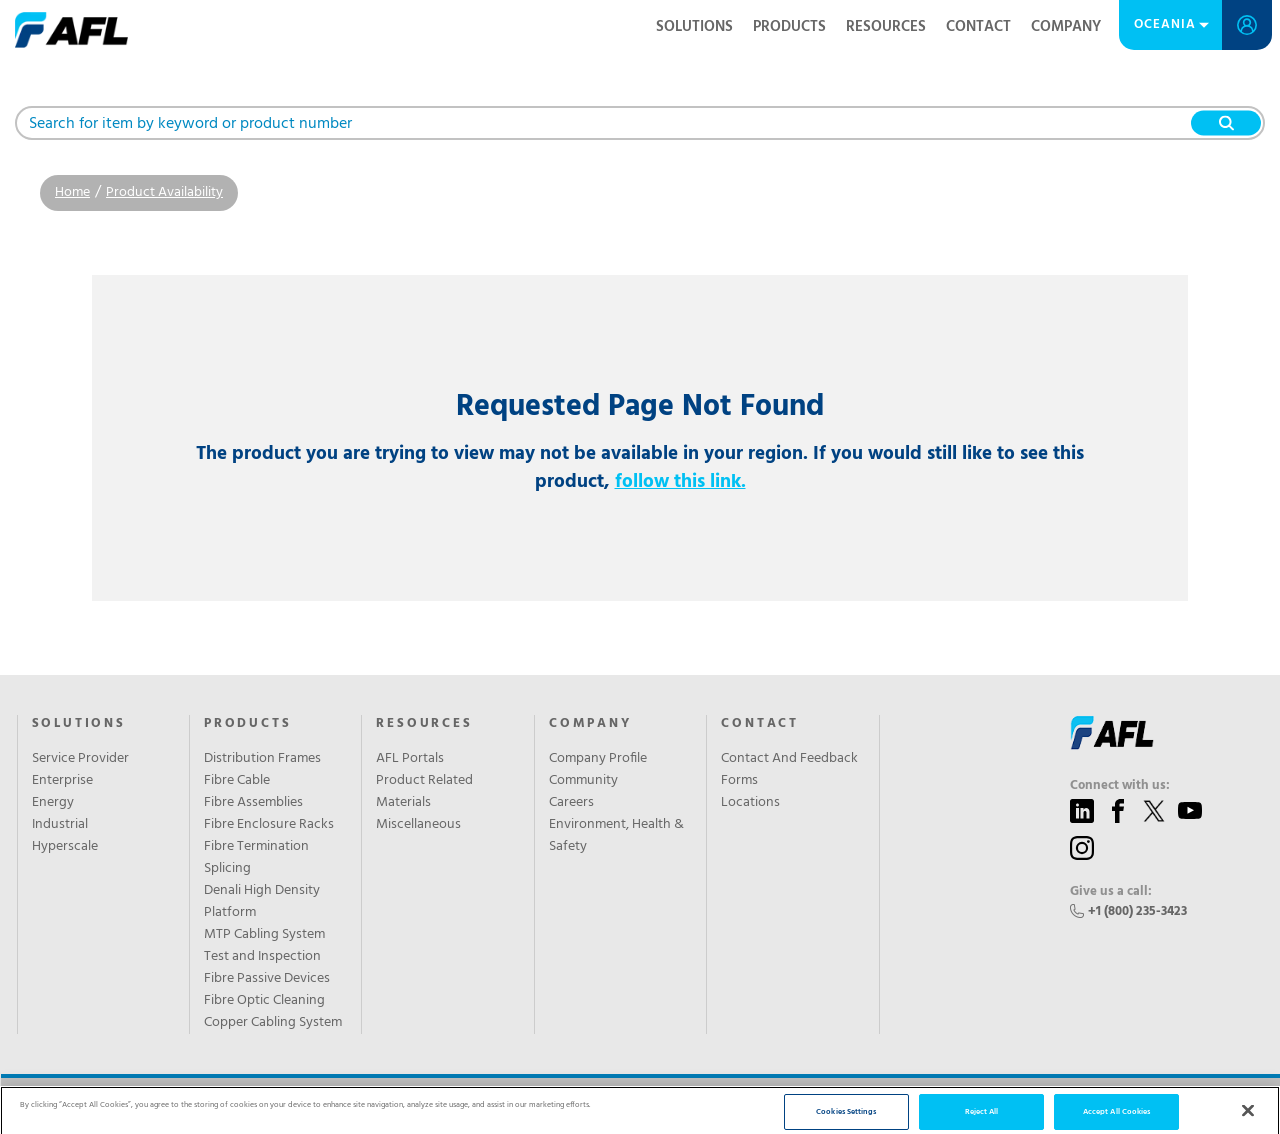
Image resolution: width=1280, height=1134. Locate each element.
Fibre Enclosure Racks (269, 825)
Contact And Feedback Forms (789, 770)
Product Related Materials (424, 792)
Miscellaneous (418, 825)
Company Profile (598, 759)
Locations (750, 803)
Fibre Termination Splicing (256, 858)
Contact (978, 27)
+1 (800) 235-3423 (1137, 911)
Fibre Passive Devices (267, 979)
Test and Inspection (262, 957)
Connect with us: (1120, 786)
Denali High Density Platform (262, 902)
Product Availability (164, 192)
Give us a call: (1111, 892)
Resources (886, 27)
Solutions (694, 27)
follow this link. (680, 482)
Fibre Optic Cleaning (264, 1001)
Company (1066, 27)
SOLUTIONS (79, 724)
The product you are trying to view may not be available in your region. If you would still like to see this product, (640, 468)
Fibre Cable (237, 781)
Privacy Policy (340, 1106)
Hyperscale (65, 847)
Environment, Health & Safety (616, 836)
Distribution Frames (262, 759)
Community (583, 781)
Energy (53, 803)
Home (72, 192)
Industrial (60, 825)
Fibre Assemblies (253, 803)
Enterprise (62, 781)
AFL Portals (410, 759)
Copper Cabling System (273, 1023)
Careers (571, 803)
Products (789, 27)
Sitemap (410, 1106)
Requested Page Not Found (640, 407)
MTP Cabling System (264, 935)
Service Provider (80, 759)
